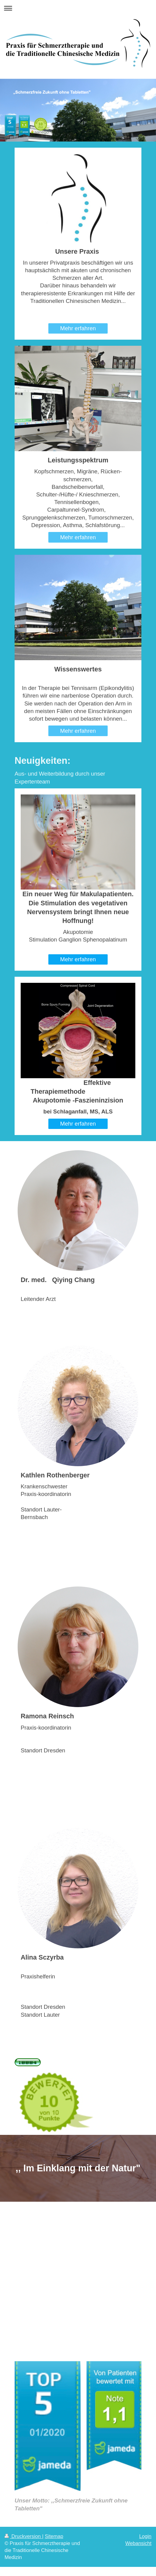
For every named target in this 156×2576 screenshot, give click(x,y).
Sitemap (54, 2536)
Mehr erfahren (78, 328)
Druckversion (23, 2536)
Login (145, 2536)
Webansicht (138, 2543)
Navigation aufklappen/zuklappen (78, 8)
